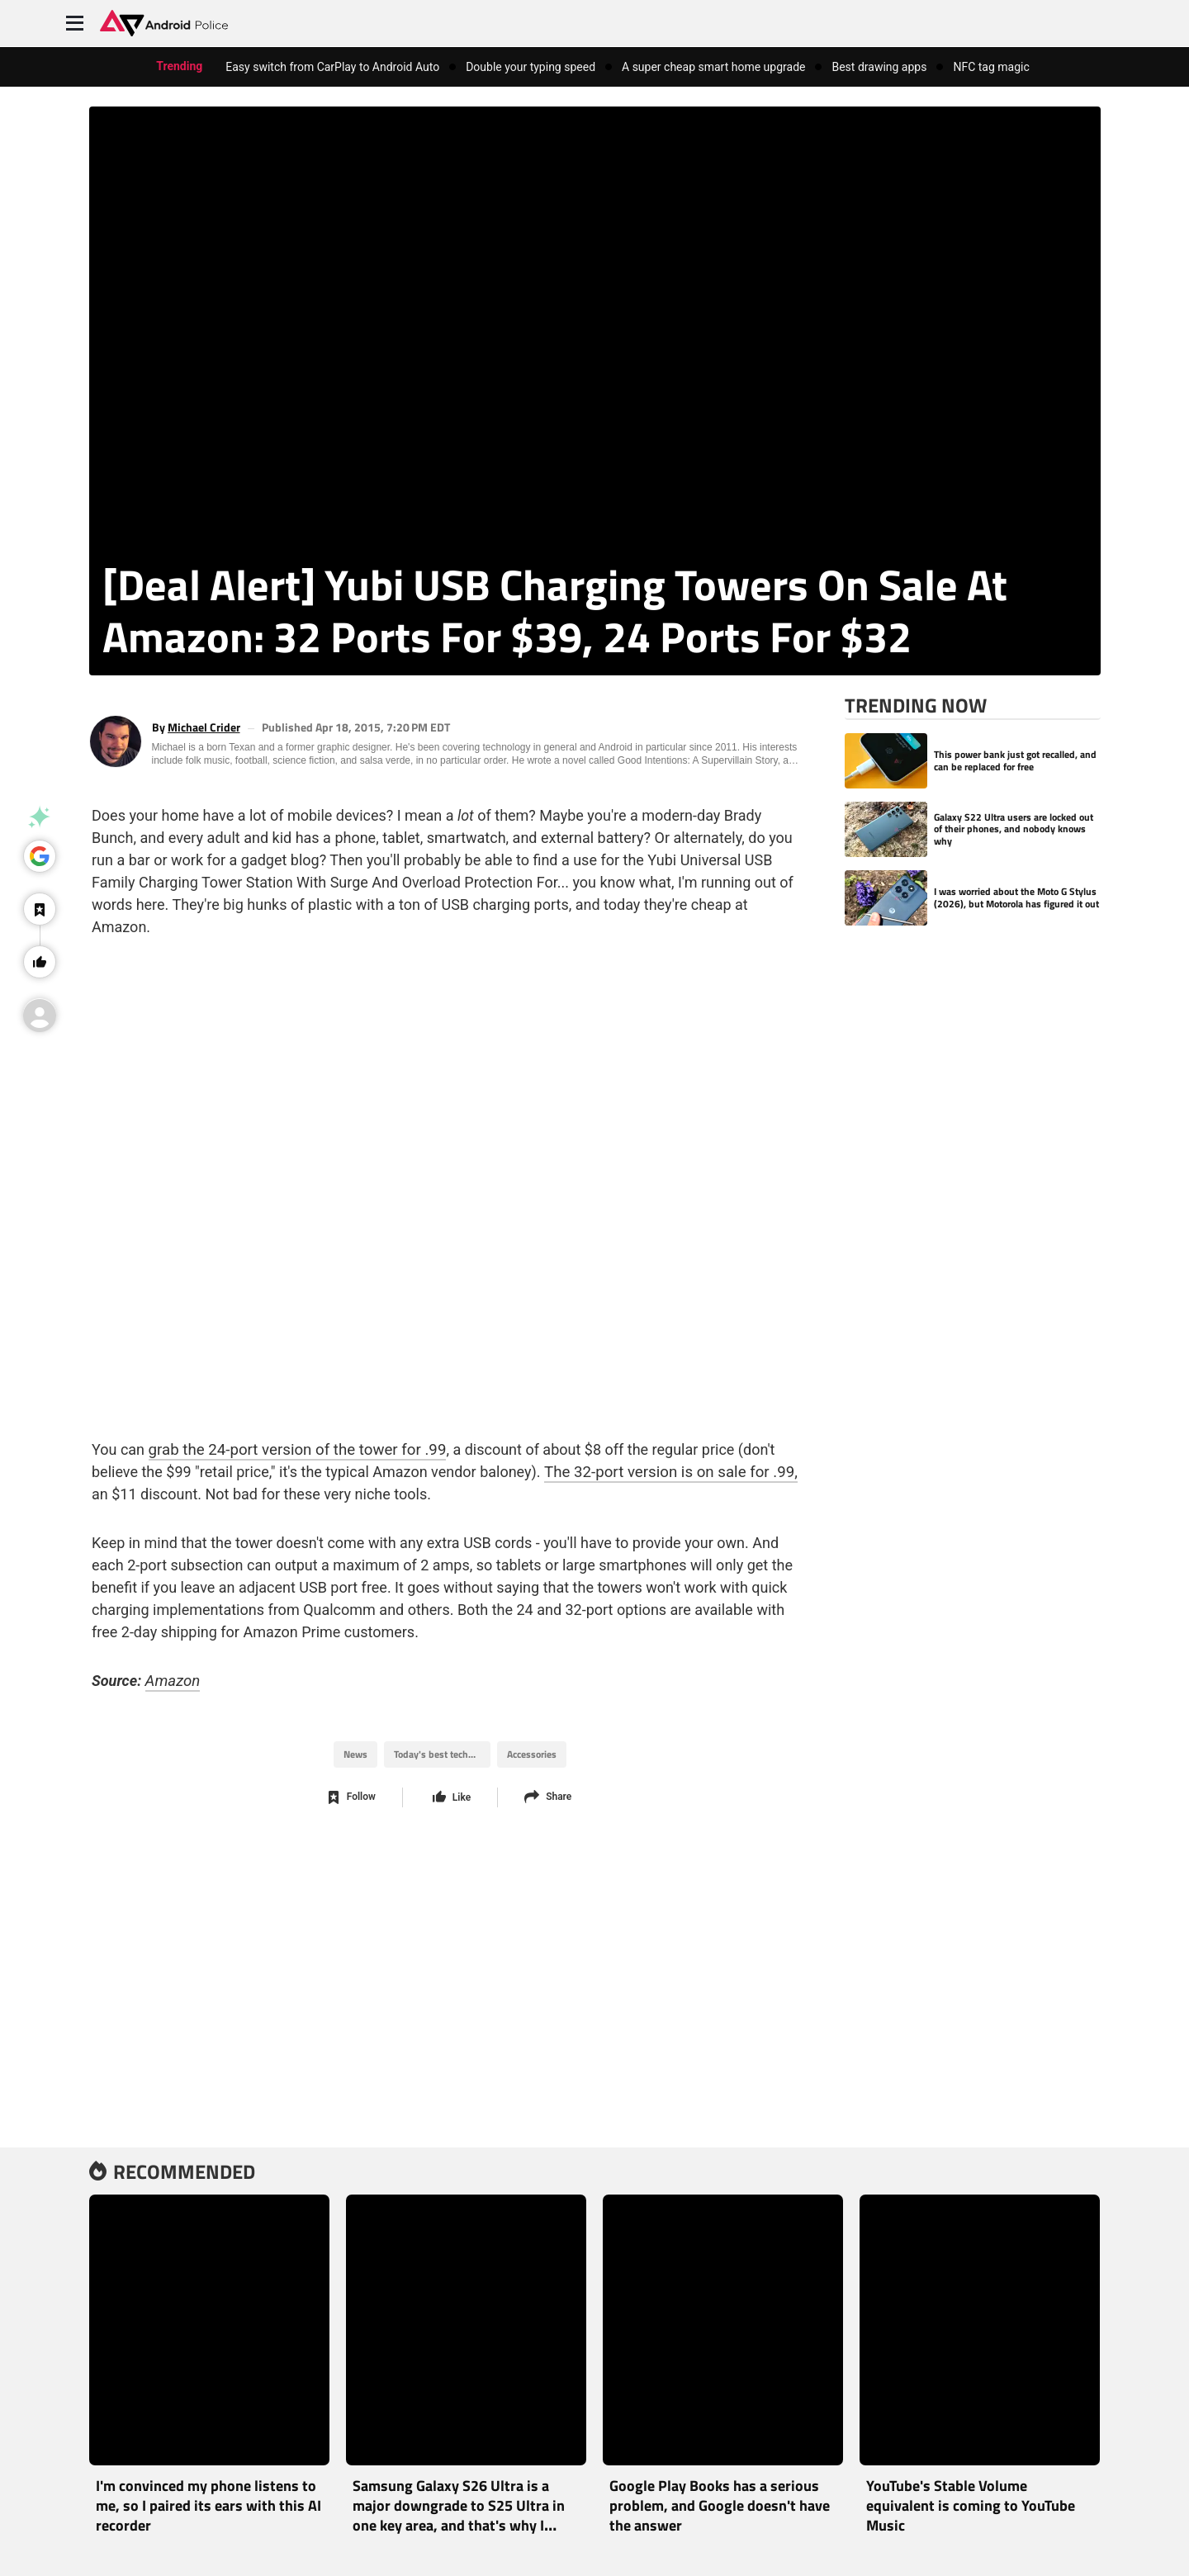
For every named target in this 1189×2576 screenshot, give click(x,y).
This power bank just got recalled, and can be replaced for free (1015, 761)
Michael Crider (204, 728)
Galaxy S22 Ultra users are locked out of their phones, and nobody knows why (1013, 829)
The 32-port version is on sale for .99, (613, 1450)
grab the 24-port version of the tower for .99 (289, 1428)
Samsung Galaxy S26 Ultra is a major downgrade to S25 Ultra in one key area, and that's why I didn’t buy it (459, 2515)
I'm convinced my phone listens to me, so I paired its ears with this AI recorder (208, 2505)
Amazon (168, 1659)
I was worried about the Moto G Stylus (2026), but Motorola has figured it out (1016, 898)
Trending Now (916, 705)
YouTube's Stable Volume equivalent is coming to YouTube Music (970, 2505)
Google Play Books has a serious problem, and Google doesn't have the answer (719, 2505)
